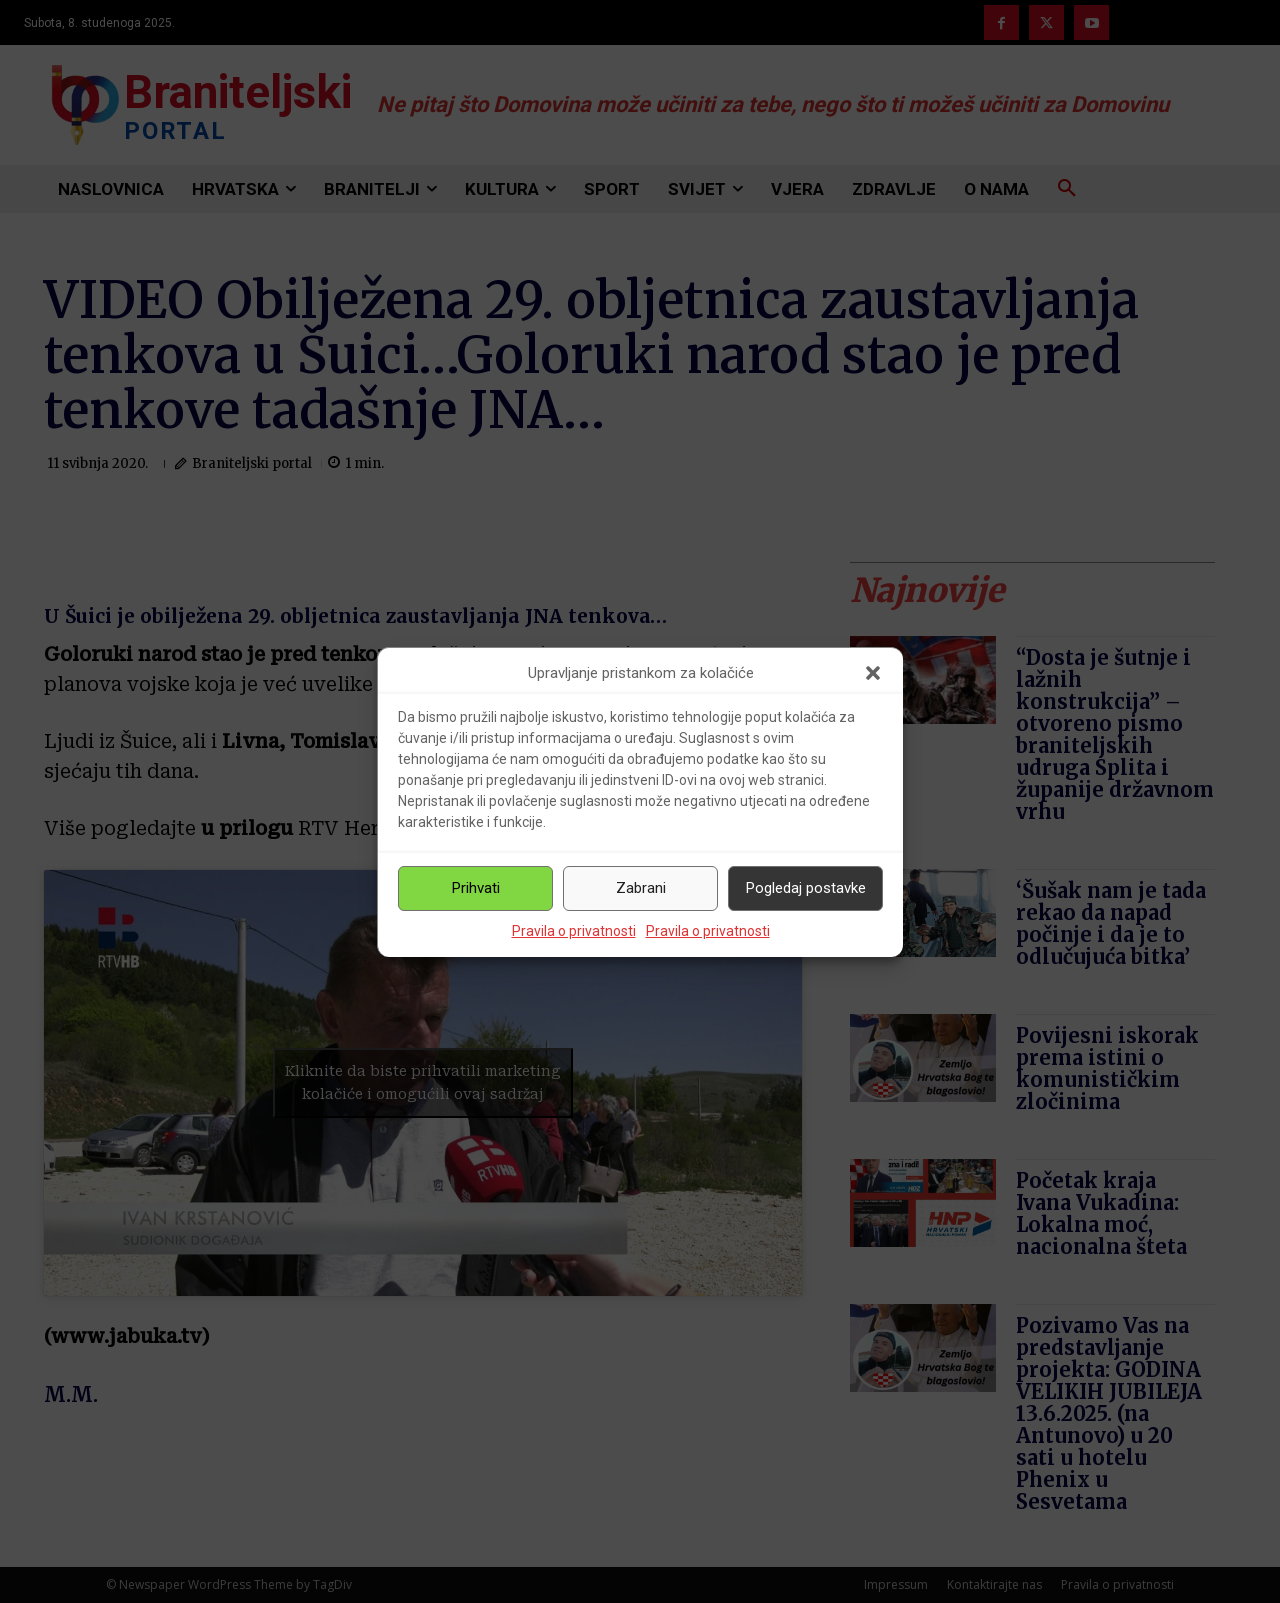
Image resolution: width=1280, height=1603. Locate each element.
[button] (873, 673)
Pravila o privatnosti (574, 931)
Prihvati (476, 888)
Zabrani (641, 888)
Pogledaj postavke (806, 888)
